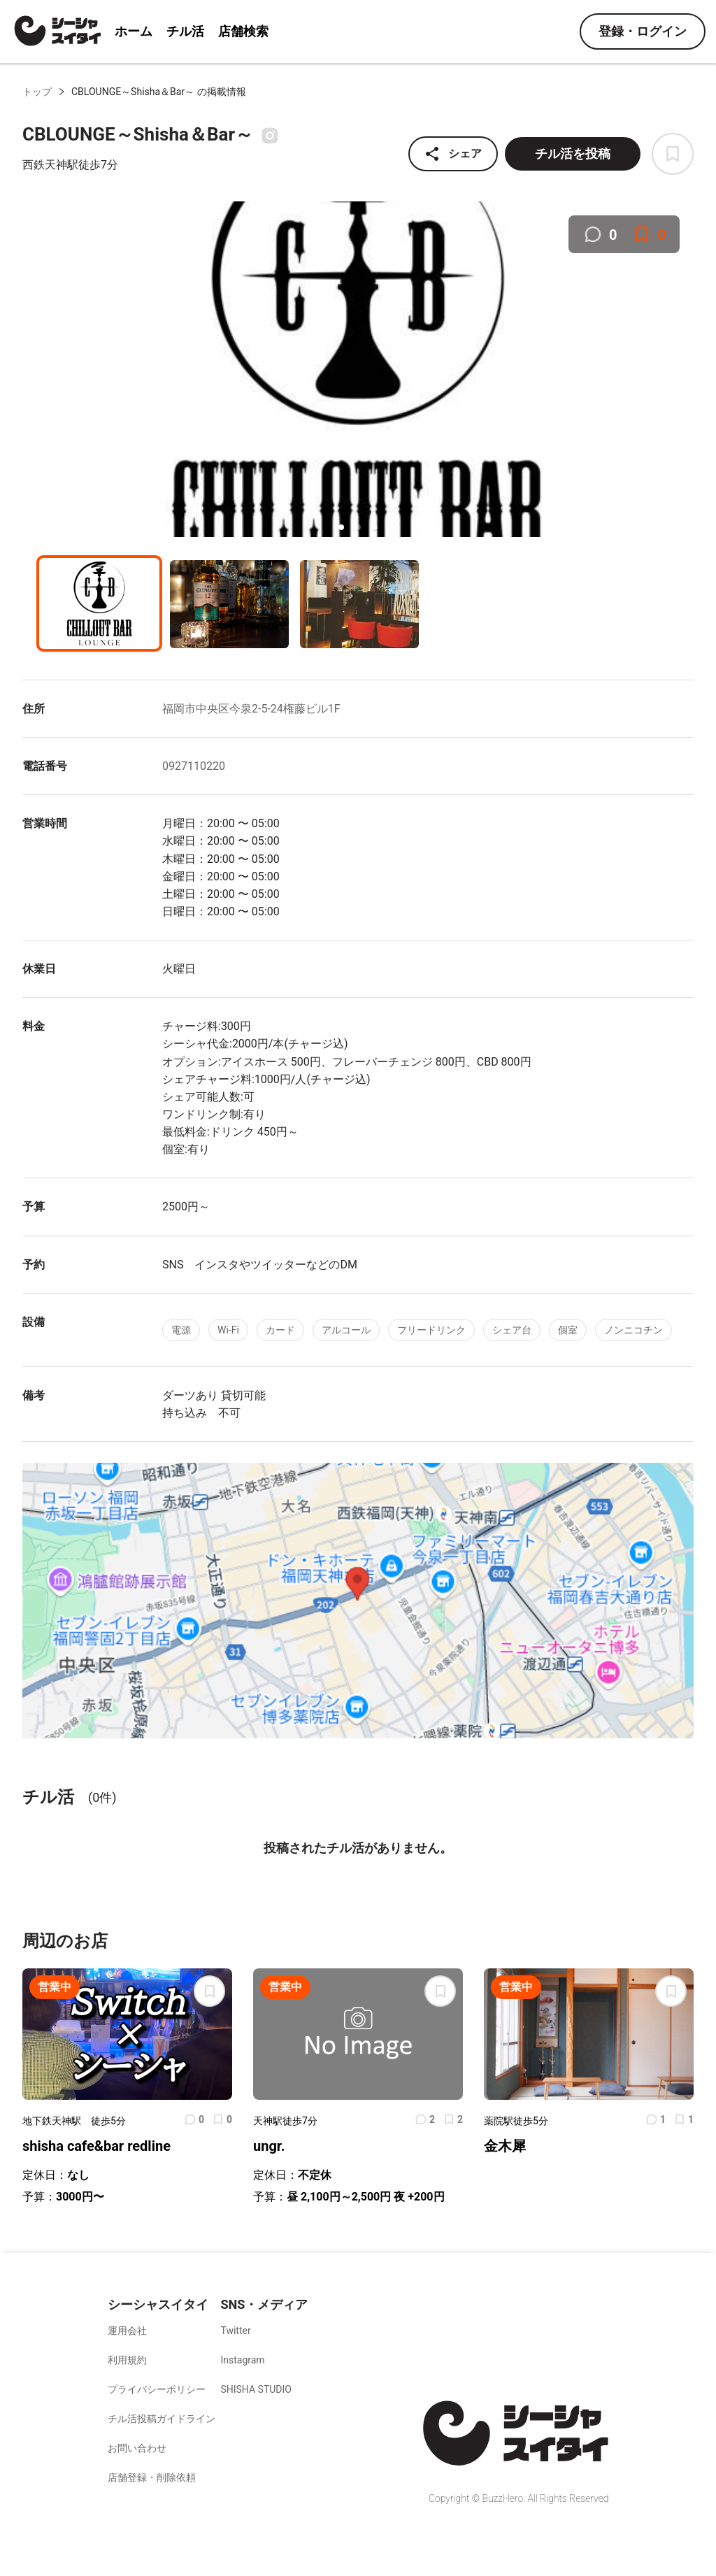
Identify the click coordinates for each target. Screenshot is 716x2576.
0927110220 (193, 766)
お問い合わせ (137, 2448)
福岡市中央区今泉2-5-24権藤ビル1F (251, 708)
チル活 (185, 31)
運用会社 (127, 2330)
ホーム (133, 31)
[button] (341, 527)
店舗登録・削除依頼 (152, 2477)
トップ (37, 91)
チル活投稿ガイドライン (161, 2418)
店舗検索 (243, 31)
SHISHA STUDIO (256, 2389)
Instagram (242, 2360)
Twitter (235, 2330)
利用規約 (127, 2360)
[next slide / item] (684, 371)
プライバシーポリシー (157, 2389)
